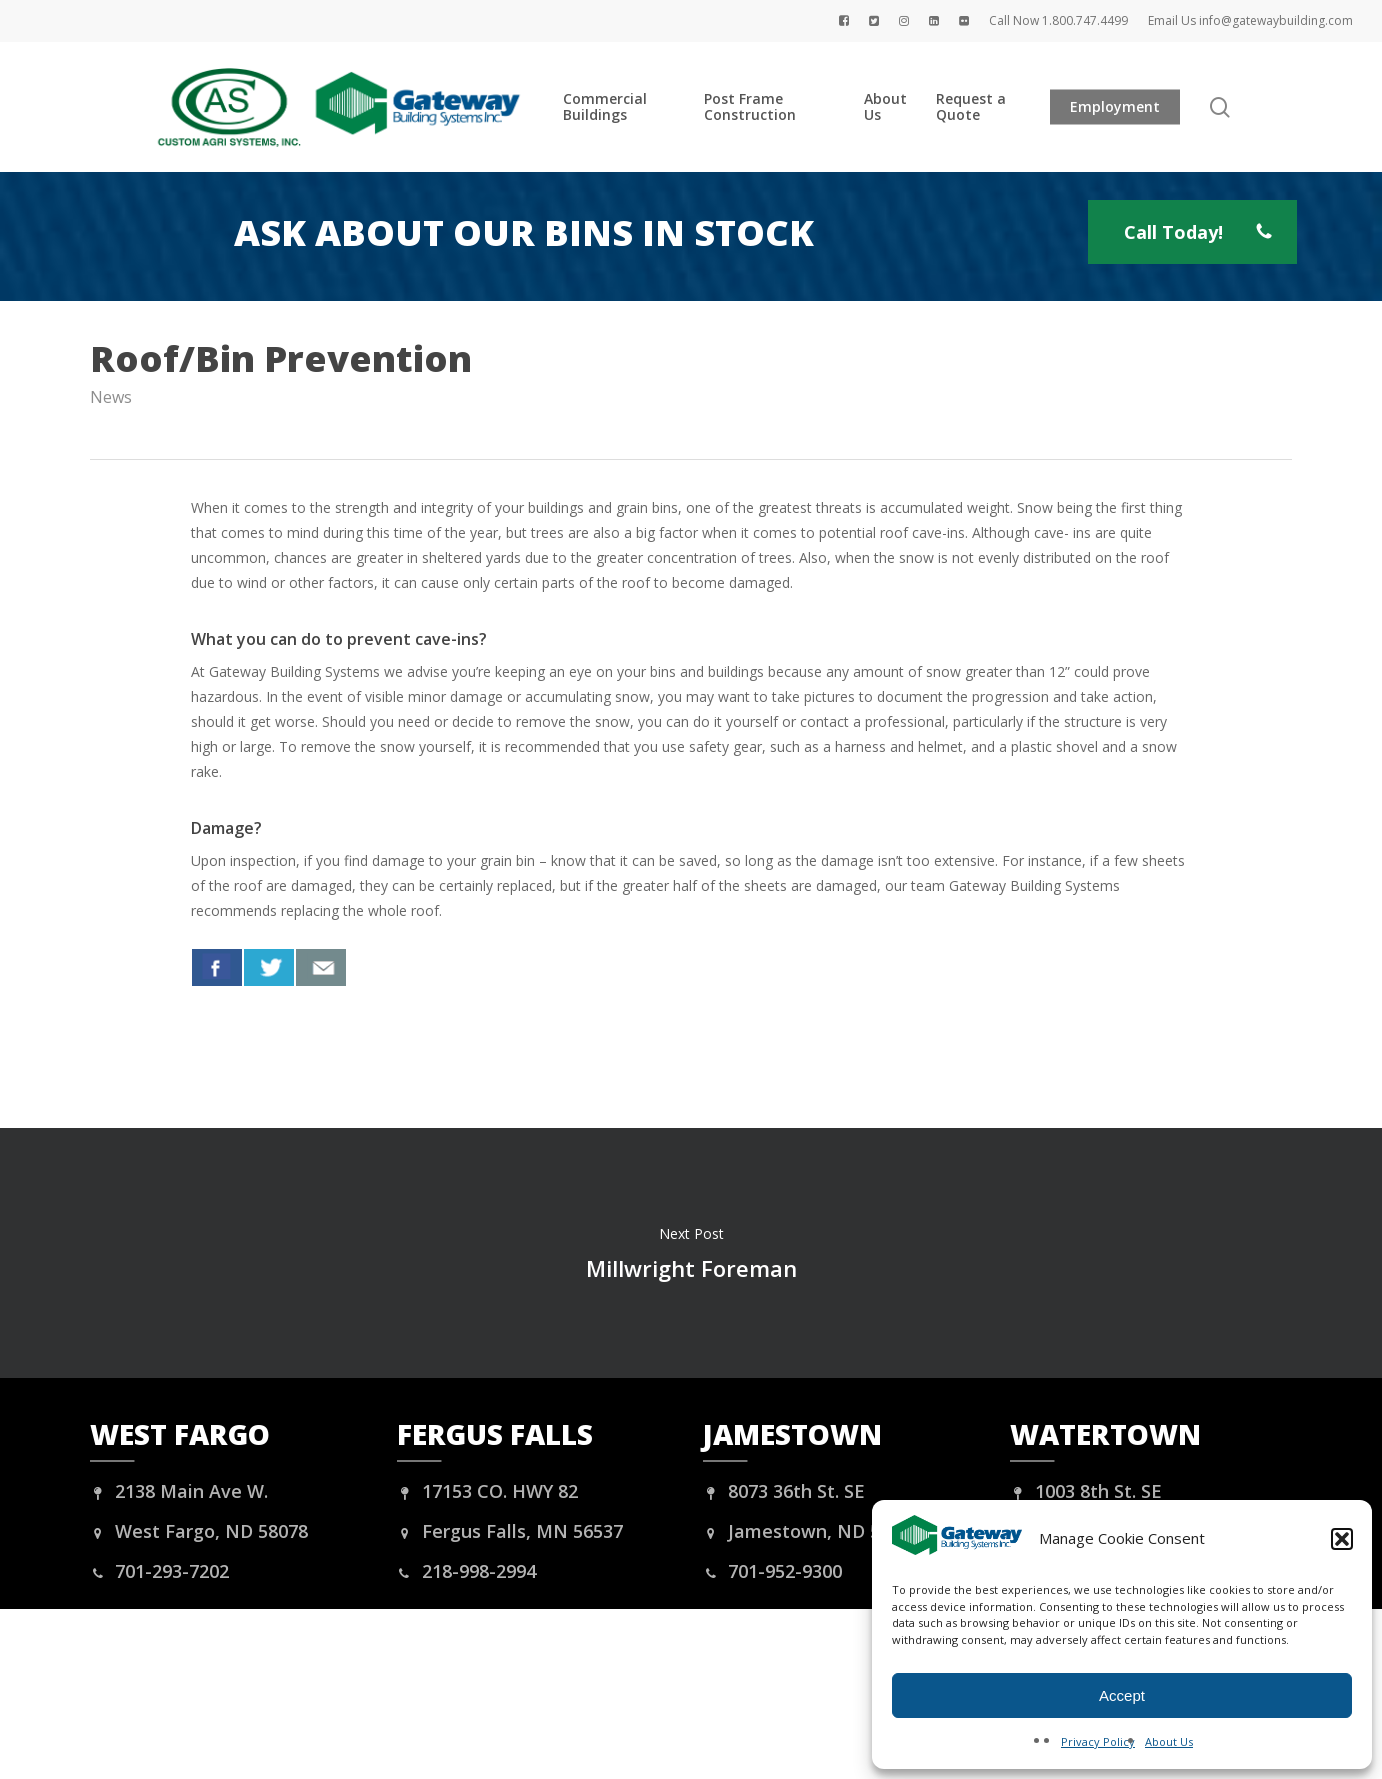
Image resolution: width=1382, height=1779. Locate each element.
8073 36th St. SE (784, 1491)
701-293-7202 (159, 1571)
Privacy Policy (1098, 1741)
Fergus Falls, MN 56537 (510, 1531)
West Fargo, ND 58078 (199, 1531)
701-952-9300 (772, 1571)
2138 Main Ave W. (179, 1491)
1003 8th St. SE (1086, 1491)
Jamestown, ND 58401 (811, 1531)
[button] (1342, 1539)
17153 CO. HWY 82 (487, 1491)
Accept (1122, 1695)
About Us (1169, 1741)
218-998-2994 (466, 1571)
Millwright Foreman (691, 1253)
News (111, 397)
